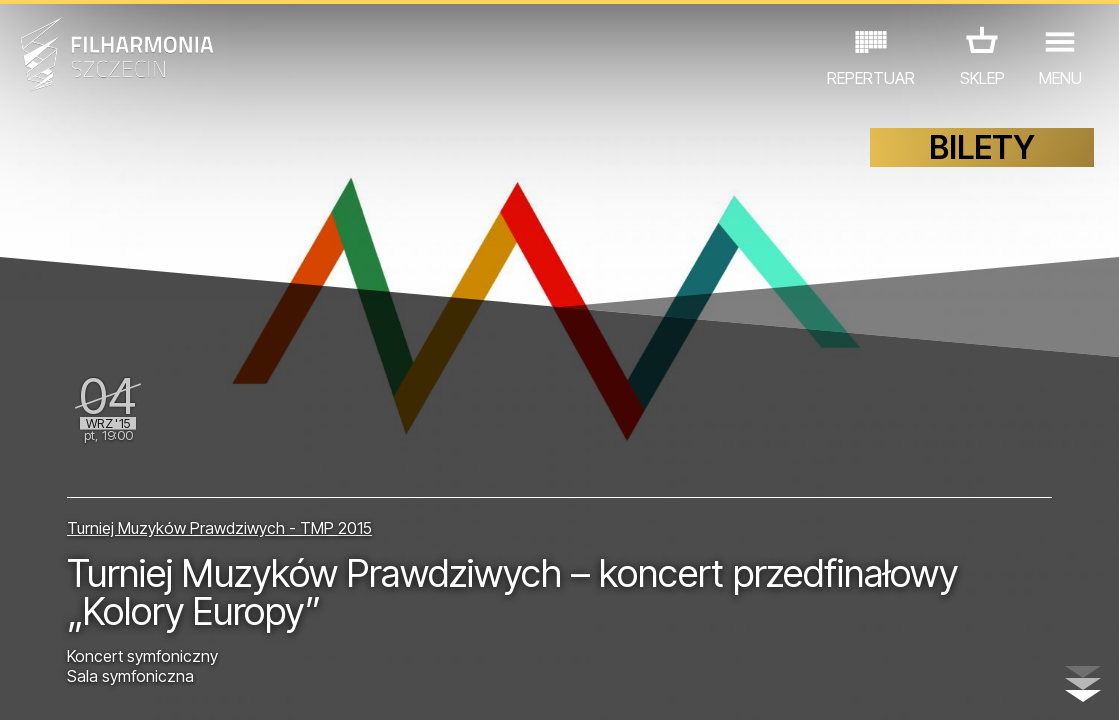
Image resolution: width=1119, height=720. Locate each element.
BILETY (982, 147)
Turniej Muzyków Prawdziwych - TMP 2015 (219, 528)
